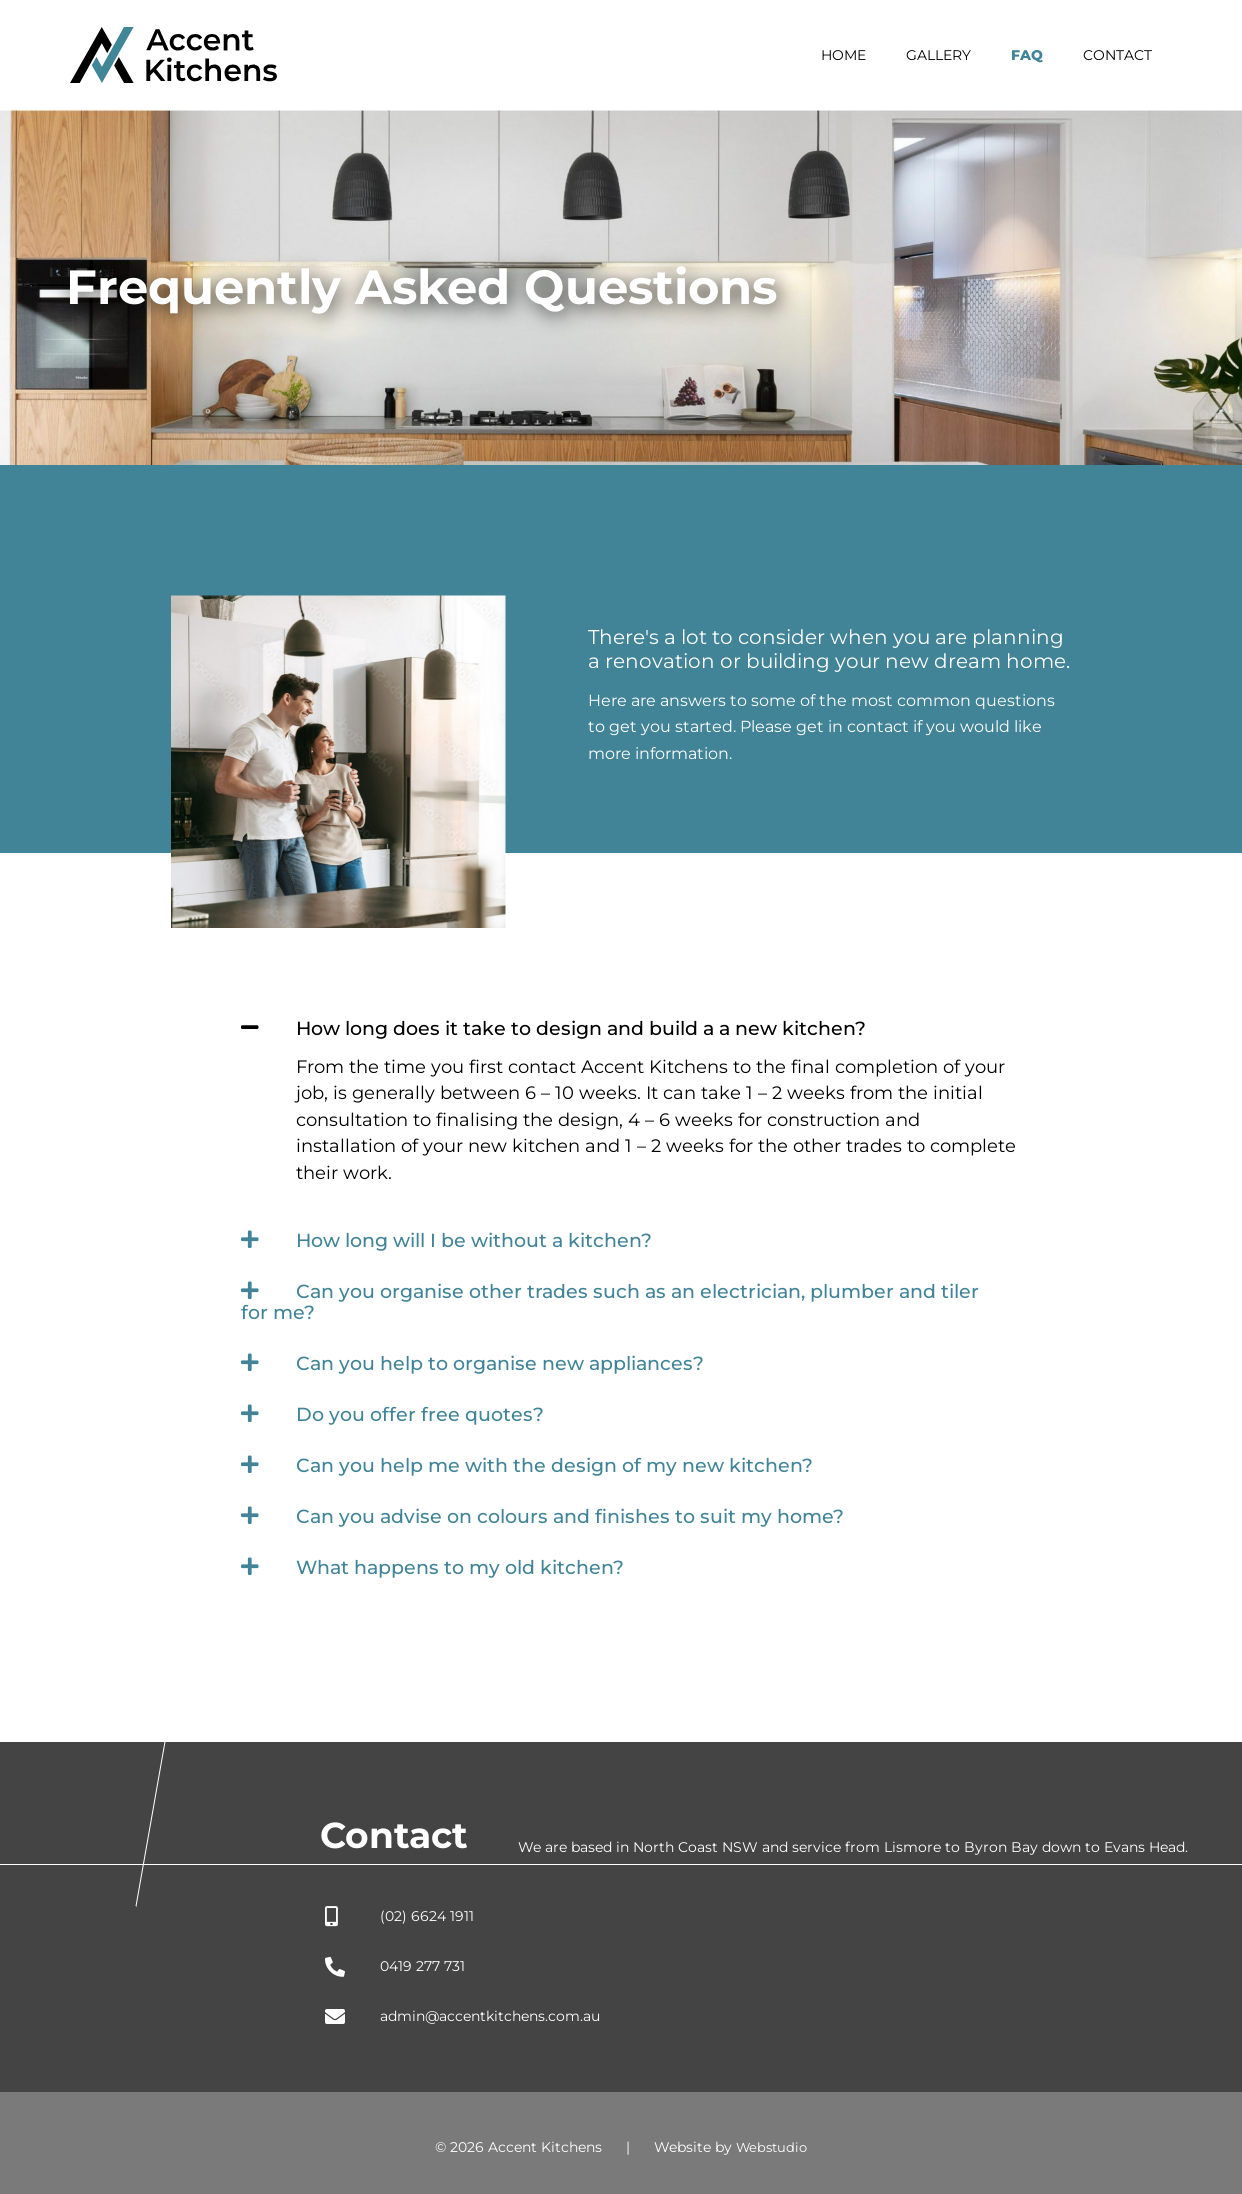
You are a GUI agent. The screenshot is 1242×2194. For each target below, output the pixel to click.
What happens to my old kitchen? (468, 1559)
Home (885, 55)
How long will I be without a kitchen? (484, 1239)
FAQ (1045, 55)
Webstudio (772, 2139)
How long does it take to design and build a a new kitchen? (596, 1028)
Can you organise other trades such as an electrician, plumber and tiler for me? (604, 1299)
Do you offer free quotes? (424, 1409)
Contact (1123, 55)
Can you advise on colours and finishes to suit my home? (583, 1509)
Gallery (968, 55)
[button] (621, 1028)
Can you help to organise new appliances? (511, 1359)
